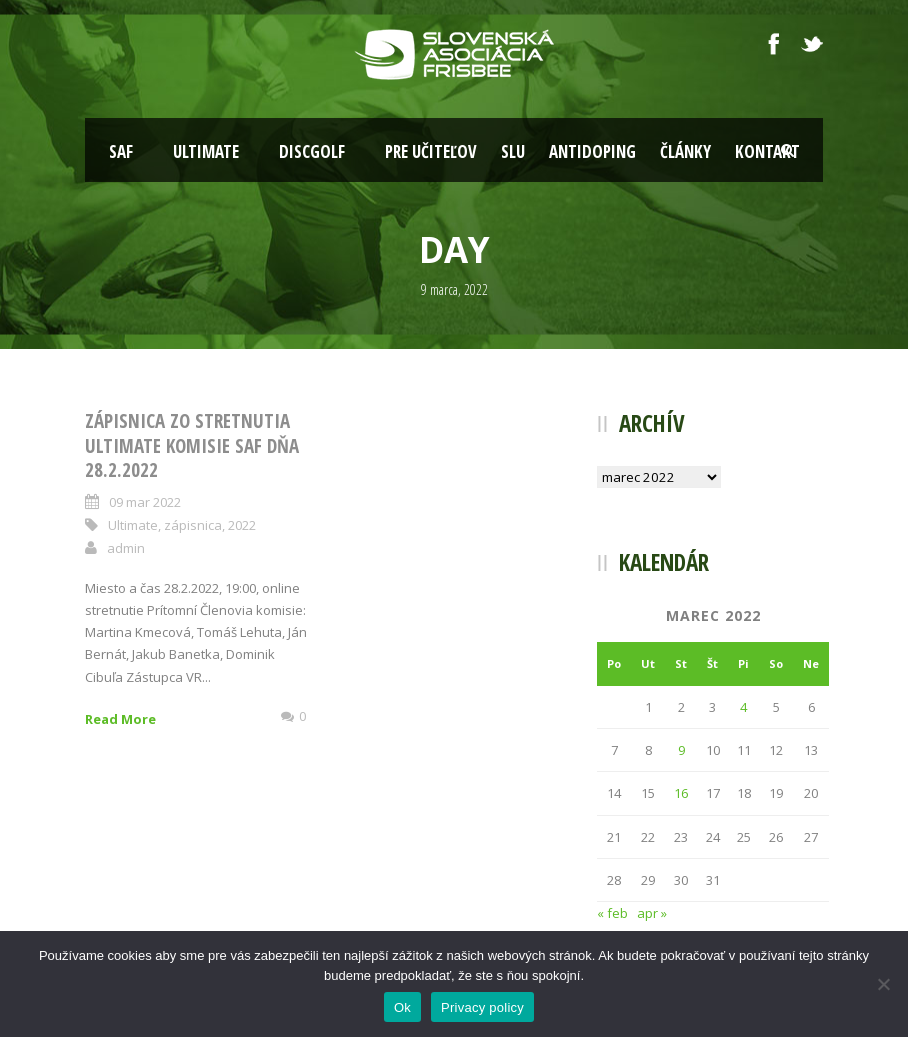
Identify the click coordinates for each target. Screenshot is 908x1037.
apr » (652, 913)
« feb (612, 913)
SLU (513, 151)
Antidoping (592, 151)
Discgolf (312, 151)
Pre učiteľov (431, 151)
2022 (242, 525)
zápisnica (193, 525)
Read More (120, 719)
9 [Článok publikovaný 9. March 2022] (681, 750)
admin (126, 548)
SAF (121, 151)
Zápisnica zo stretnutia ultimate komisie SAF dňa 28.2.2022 (192, 445)
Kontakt (767, 151)
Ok (402, 1007)
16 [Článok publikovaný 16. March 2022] (681, 793)
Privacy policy (482, 1007)
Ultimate (206, 151)
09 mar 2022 (145, 502)
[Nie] (883, 984)
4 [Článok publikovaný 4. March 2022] (743, 707)
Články (685, 151)
